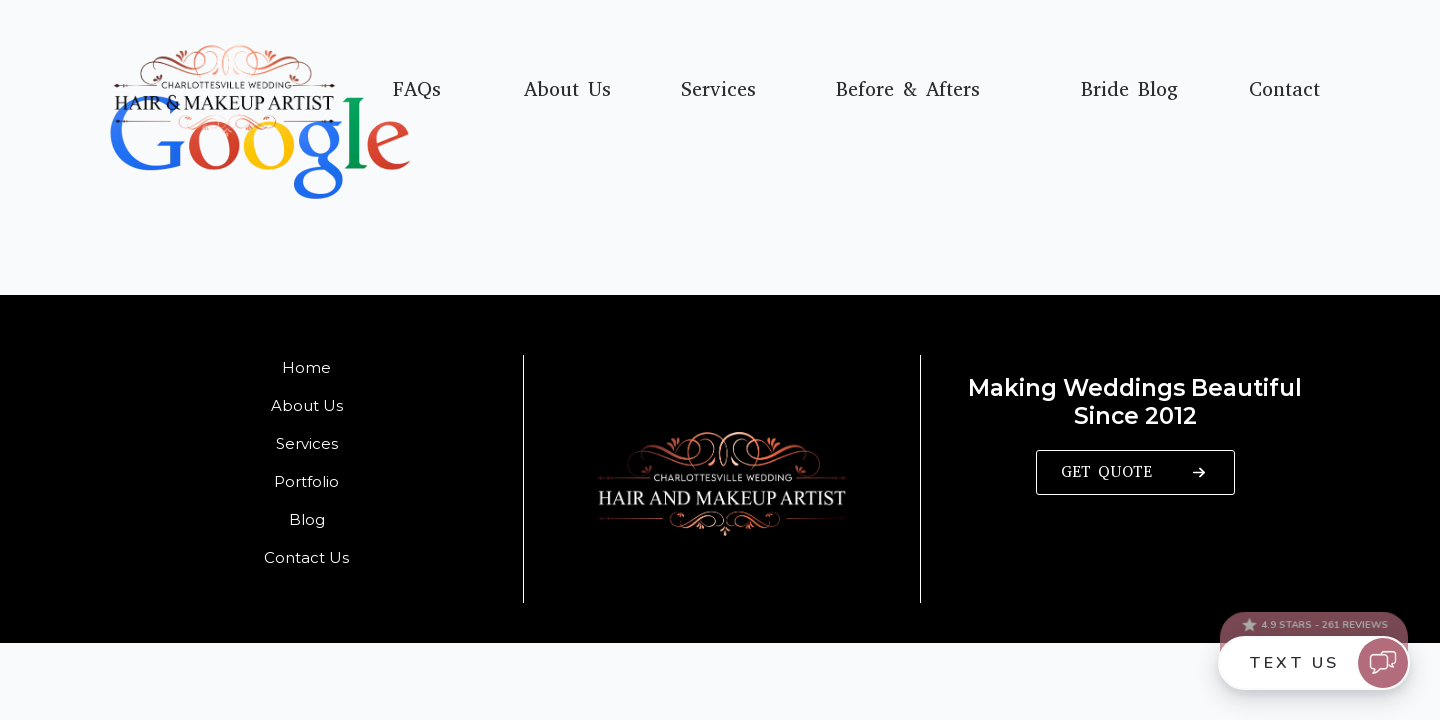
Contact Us (306, 557)
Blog (307, 519)
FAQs (417, 90)
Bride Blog (1129, 90)
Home (306, 367)
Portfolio (306, 481)
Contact (1284, 90)
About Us (567, 90)
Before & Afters (908, 90)
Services (718, 90)
